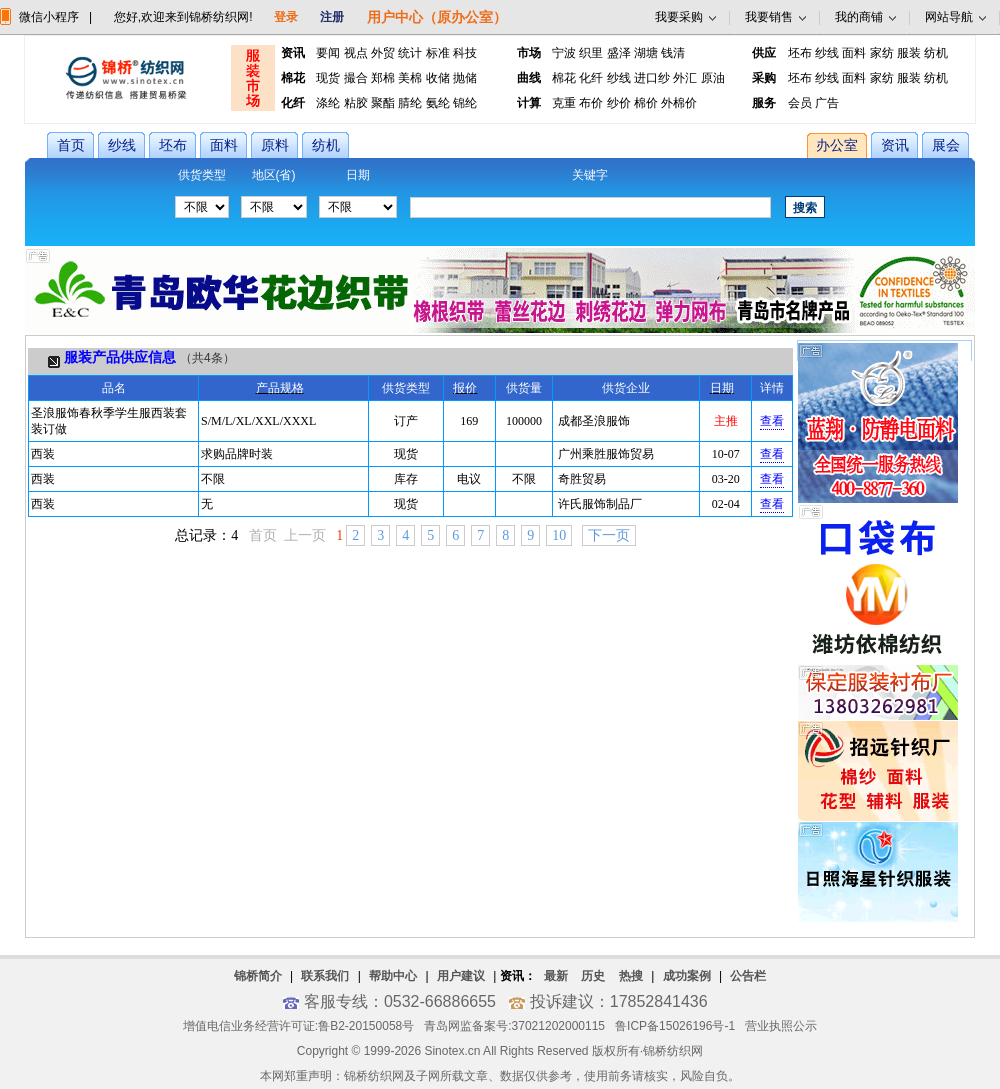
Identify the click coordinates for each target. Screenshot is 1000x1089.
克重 (564, 103)
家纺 (882, 53)
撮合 (356, 78)
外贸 (383, 53)
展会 (946, 145)
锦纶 (465, 103)
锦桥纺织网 (673, 1051)
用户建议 (461, 976)
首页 (71, 145)
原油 (713, 78)
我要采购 (679, 17)
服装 (909, 53)
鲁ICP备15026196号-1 (675, 1026)
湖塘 (646, 53)
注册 (332, 17)
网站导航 (949, 17)
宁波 (564, 53)
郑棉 (383, 78)
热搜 (631, 976)
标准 (438, 53)
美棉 (410, 78)
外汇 (685, 78)
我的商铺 (859, 17)
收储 (438, 78)
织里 (591, 53)
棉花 (564, 78)
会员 (800, 103)
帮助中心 (393, 976)
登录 (286, 17)
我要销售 (769, 17)
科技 (465, 53)
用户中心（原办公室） (437, 17)
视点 (356, 53)
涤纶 (328, 103)
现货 (328, 78)
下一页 (609, 535)
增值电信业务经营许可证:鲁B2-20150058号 (298, 1026)
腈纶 (410, 103)
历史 (593, 976)
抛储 (465, 78)
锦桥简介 (258, 976)
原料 (275, 145)
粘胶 (356, 103)
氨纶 (438, 103)
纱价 (619, 103)
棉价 (646, 103)
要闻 (328, 53)
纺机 (936, 53)
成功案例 (687, 976)
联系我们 (325, 976)
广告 (827, 103)
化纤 (591, 78)
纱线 (827, 53)
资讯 (895, 145)
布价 (591, 103)
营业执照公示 (781, 1026)
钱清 (673, 53)
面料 (854, 53)
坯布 (800, 53)
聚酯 (383, 103)
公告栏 (748, 976)
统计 (410, 53)
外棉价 (679, 103)
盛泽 (619, 53)
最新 (556, 976)
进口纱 (652, 78)
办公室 (837, 145)
